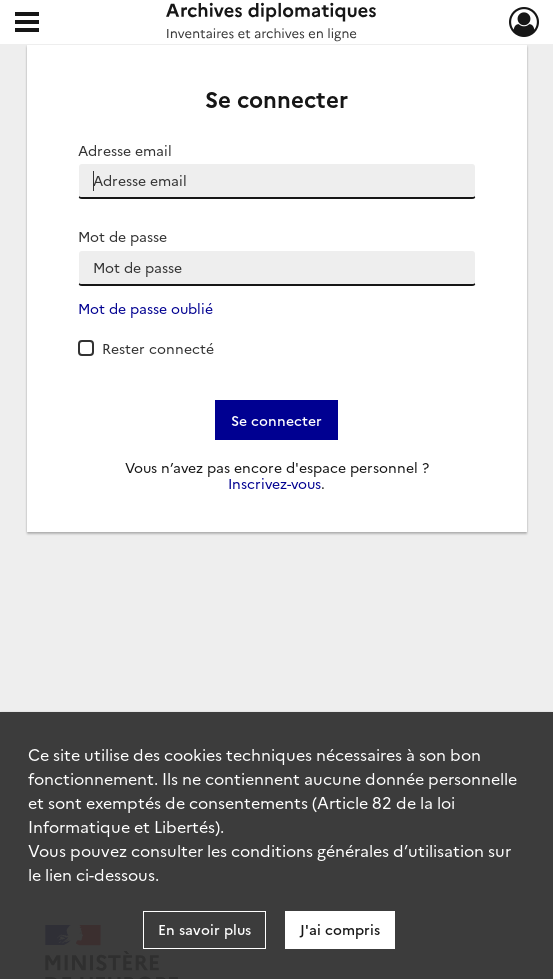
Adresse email (125, 150)
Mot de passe (122, 236)
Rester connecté (158, 348)
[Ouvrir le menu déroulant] (27, 24)
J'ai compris (340, 929)
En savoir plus (204, 929)
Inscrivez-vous (274, 483)
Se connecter (276, 420)
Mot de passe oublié (145, 308)
